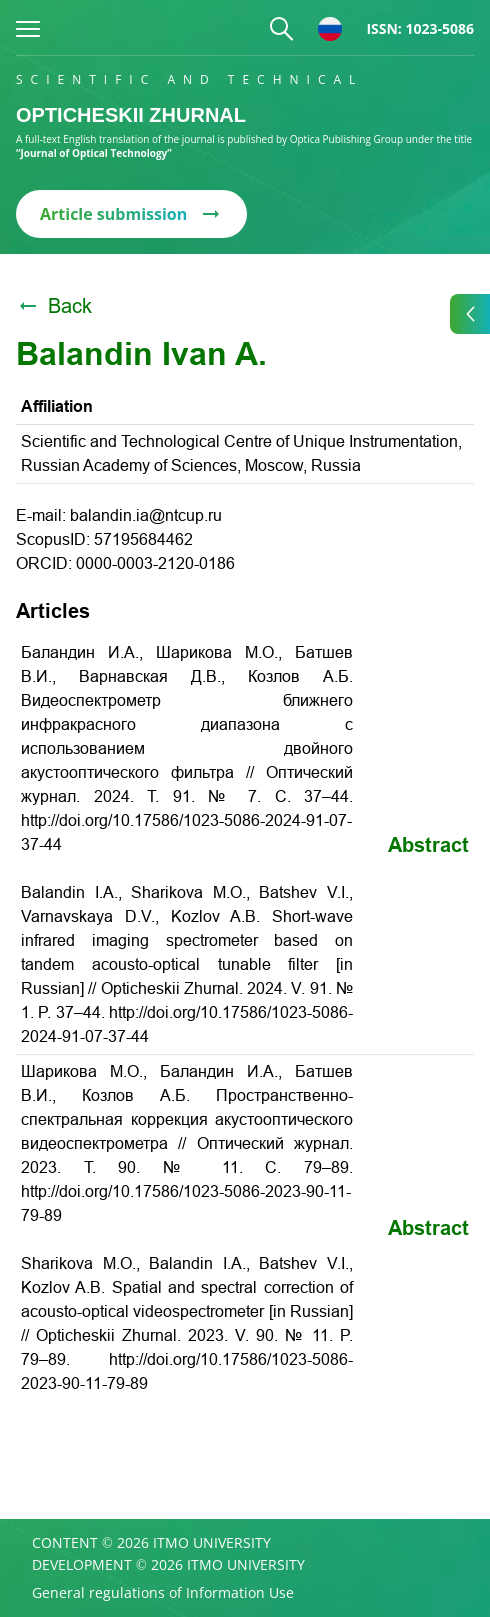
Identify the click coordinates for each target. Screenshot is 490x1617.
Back (54, 306)
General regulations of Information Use (163, 1593)
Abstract (428, 845)
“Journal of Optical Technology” (94, 153)
